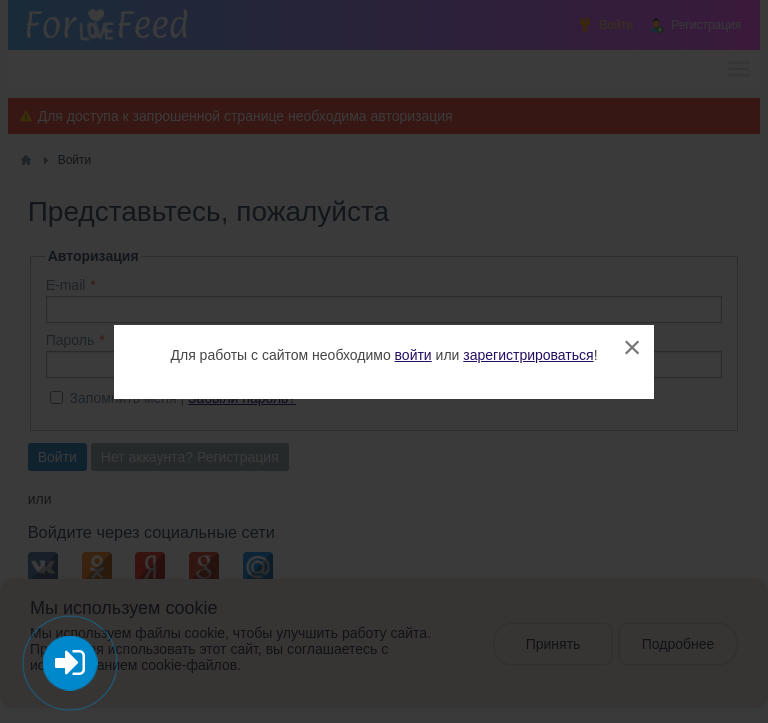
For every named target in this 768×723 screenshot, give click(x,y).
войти (413, 355)
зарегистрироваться (528, 355)
